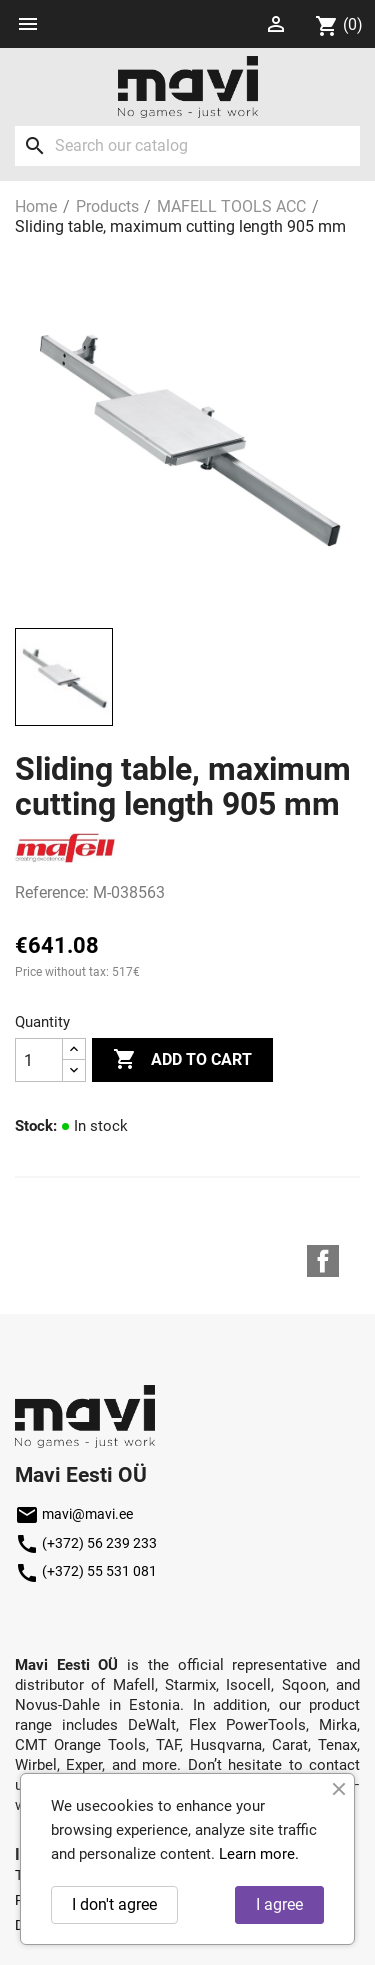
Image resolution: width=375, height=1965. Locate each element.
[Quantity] (39, 1060)
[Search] (187, 146)
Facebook (323, 1261)
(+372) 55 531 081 (86, 1571)
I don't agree (114, 1904)
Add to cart (182, 1060)
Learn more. (259, 1854)
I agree (279, 1904)
